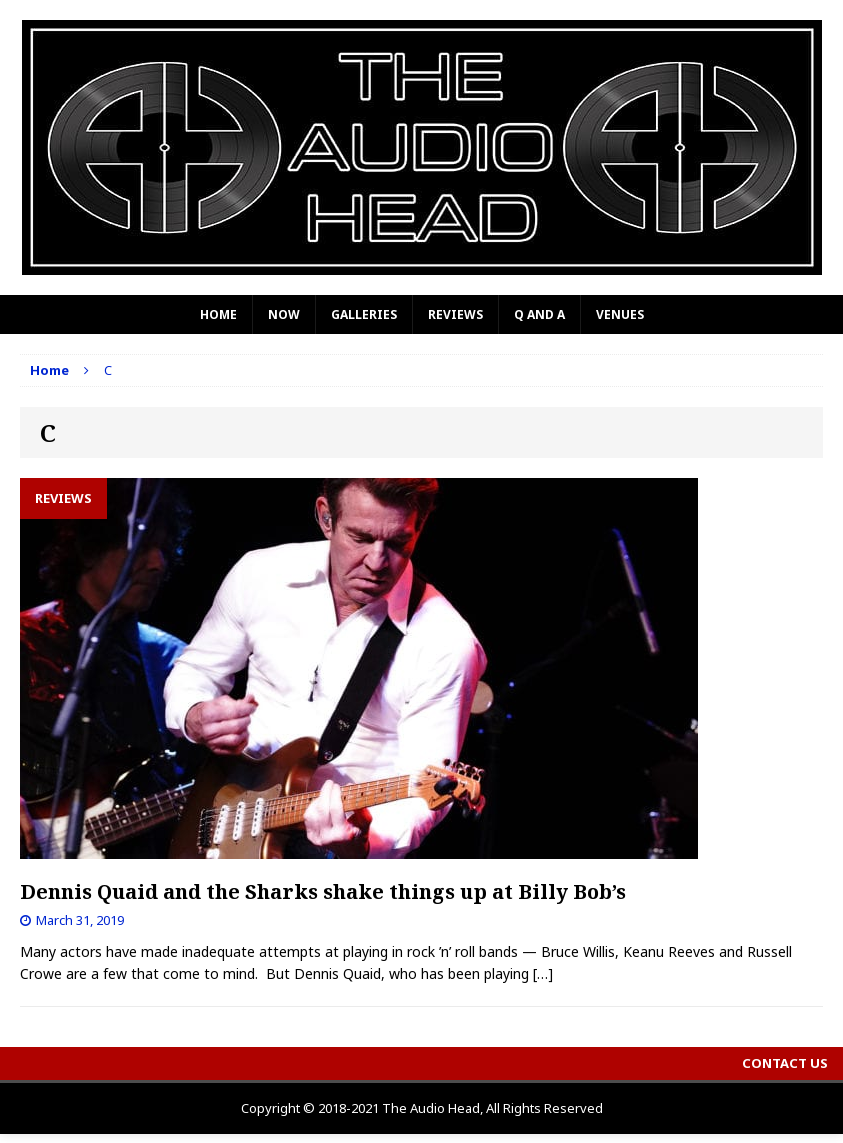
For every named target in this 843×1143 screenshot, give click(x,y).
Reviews (455, 314)
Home (218, 314)
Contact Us (785, 1063)
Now (284, 314)
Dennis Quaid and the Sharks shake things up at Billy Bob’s (323, 891)
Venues (620, 314)
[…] (543, 973)
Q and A (539, 314)
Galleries (364, 314)
